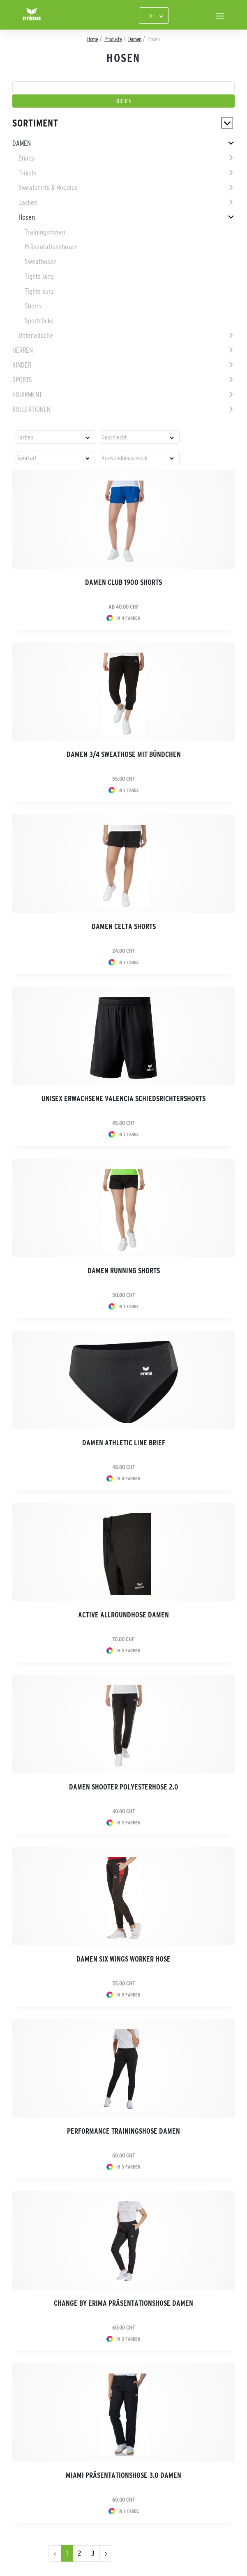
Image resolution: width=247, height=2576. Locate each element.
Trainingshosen (45, 232)
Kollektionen (31, 409)
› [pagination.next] (106, 2553)
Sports (22, 380)
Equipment (27, 395)
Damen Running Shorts (124, 1271)
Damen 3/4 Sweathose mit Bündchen (124, 754)
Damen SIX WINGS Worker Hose (123, 1959)
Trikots (27, 173)
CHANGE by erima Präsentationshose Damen (123, 2303)
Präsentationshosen (51, 247)
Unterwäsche (35, 335)
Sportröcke (39, 321)
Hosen (26, 217)
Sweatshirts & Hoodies (48, 188)
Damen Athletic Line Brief (123, 1443)
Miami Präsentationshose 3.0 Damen (123, 2475)
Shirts (26, 158)
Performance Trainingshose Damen (123, 2131)
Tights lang (39, 276)
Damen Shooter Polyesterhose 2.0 (123, 1787)
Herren (22, 350)
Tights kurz (39, 291)
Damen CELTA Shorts (124, 926)
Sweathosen (41, 262)
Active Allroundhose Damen (123, 1615)
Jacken (27, 202)
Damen (21, 143)
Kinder (21, 365)
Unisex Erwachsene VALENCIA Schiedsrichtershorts (123, 1099)
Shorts (33, 306)
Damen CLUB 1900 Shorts (123, 582)
